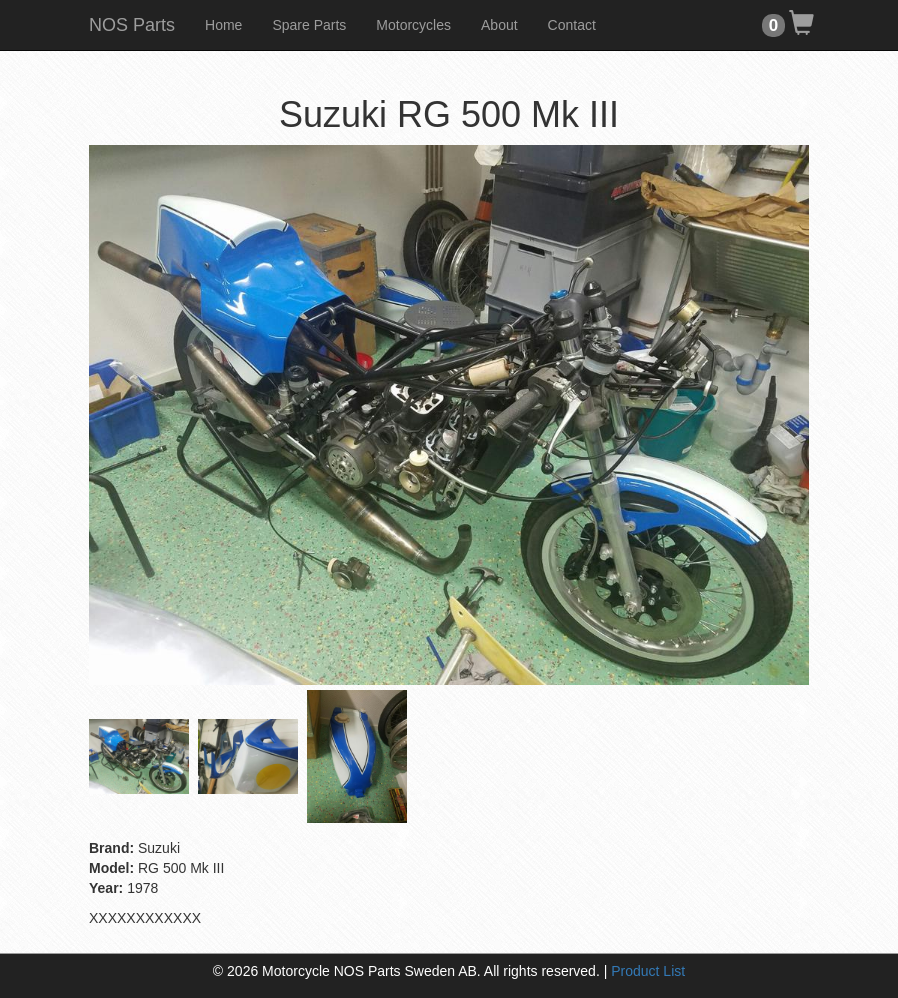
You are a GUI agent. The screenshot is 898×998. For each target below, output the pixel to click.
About (499, 25)
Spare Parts (309, 25)
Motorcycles (413, 25)
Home (223, 25)
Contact (572, 25)
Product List (648, 971)
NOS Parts (132, 25)
